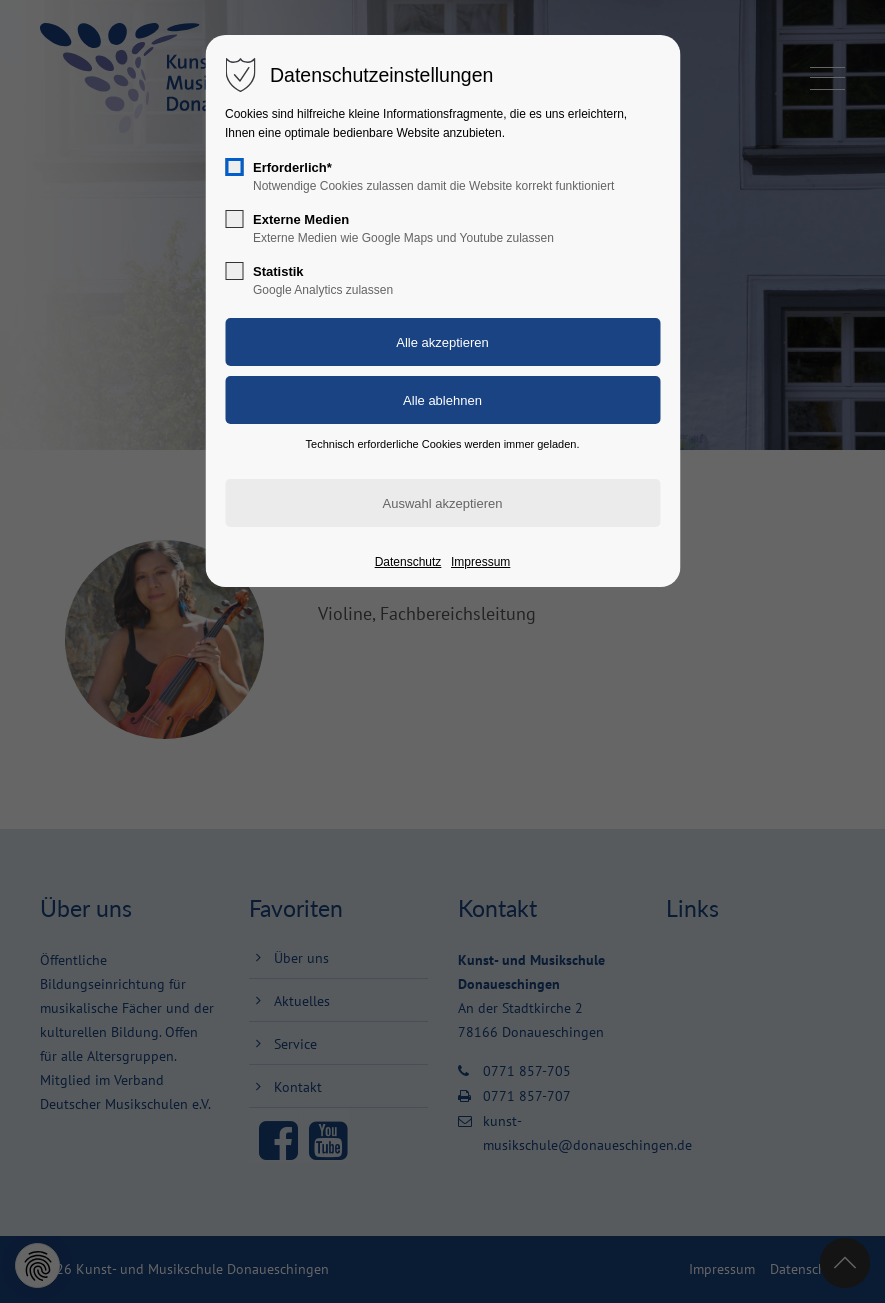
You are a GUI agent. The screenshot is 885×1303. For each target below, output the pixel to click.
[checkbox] (234, 167)
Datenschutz (408, 562)
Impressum (480, 562)
